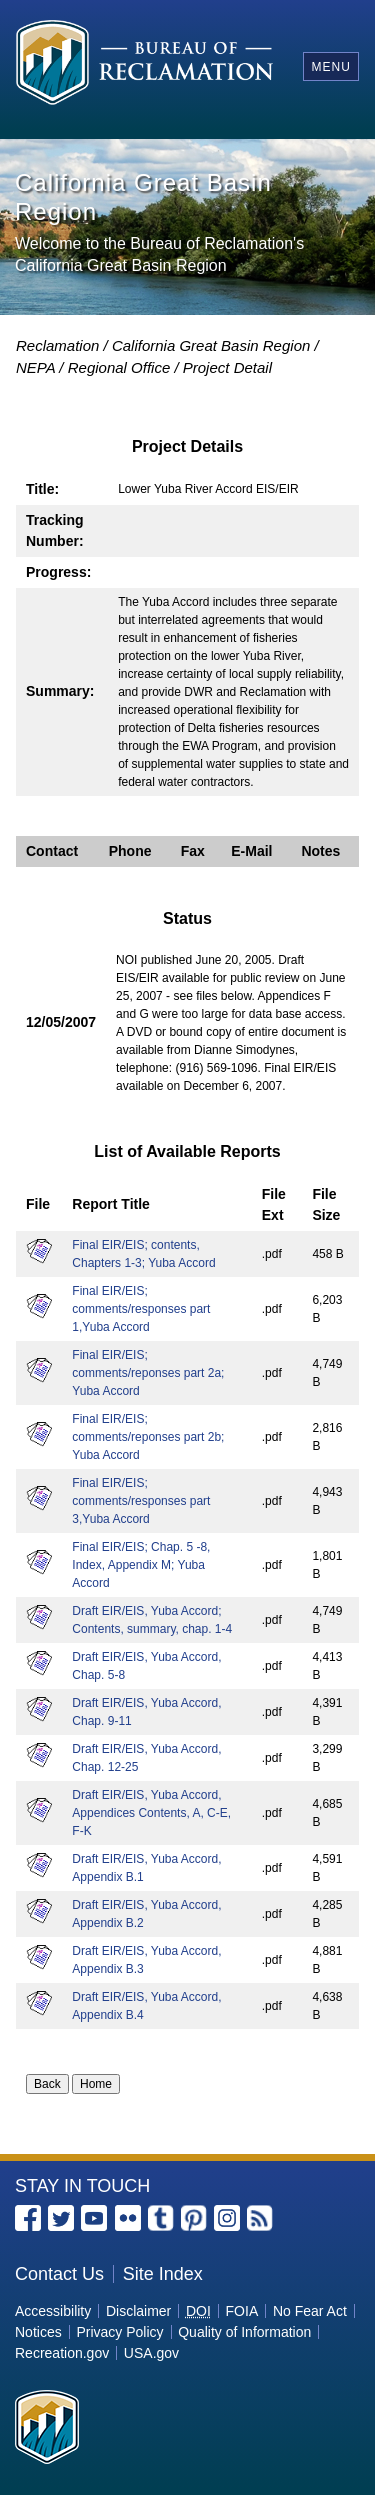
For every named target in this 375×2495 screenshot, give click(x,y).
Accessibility (53, 2311)
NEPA (35, 367)
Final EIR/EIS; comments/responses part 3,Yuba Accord (141, 1501)
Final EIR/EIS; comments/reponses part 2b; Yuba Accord (148, 1437)
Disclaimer (138, 2311)
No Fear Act (310, 2311)
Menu (330, 67)
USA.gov (151, 2353)
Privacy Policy (119, 2332)
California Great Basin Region (211, 345)
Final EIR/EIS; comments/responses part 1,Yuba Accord (141, 1309)
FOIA (242, 2311)
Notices (38, 2332)
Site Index (163, 2274)
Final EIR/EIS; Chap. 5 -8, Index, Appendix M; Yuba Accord (141, 1565)
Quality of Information (244, 2332)
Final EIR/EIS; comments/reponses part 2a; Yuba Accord (148, 1373)
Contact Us (59, 2274)
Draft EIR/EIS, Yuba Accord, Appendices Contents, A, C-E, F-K (151, 1813)
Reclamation (57, 345)
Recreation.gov (62, 2353)
